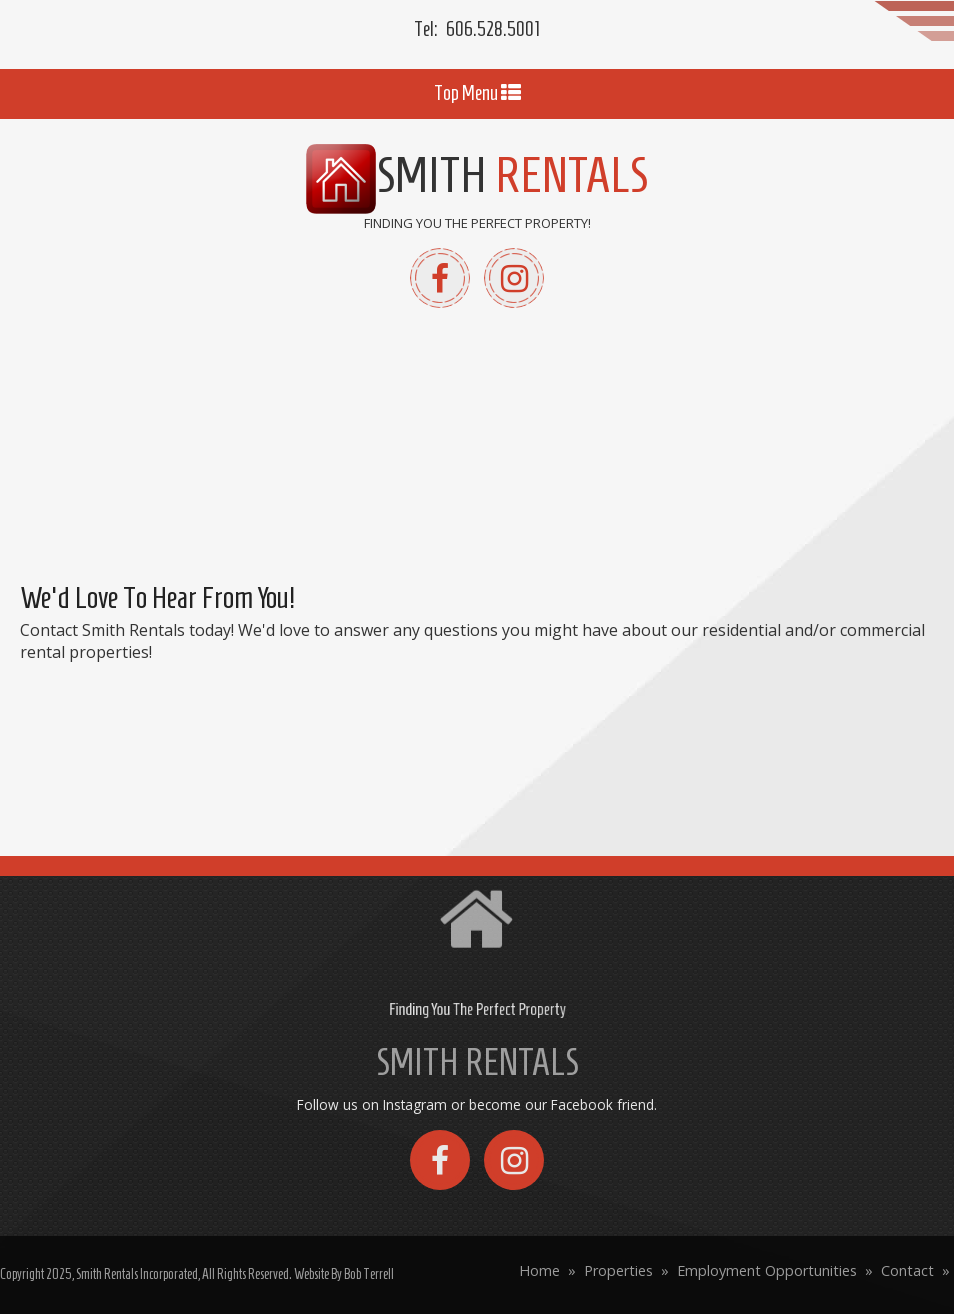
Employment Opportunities (767, 1270)
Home (539, 1270)
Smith (477, 174)
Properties (618, 1270)
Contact (907, 1270)
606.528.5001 (493, 29)
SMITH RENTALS (477, 1062)
